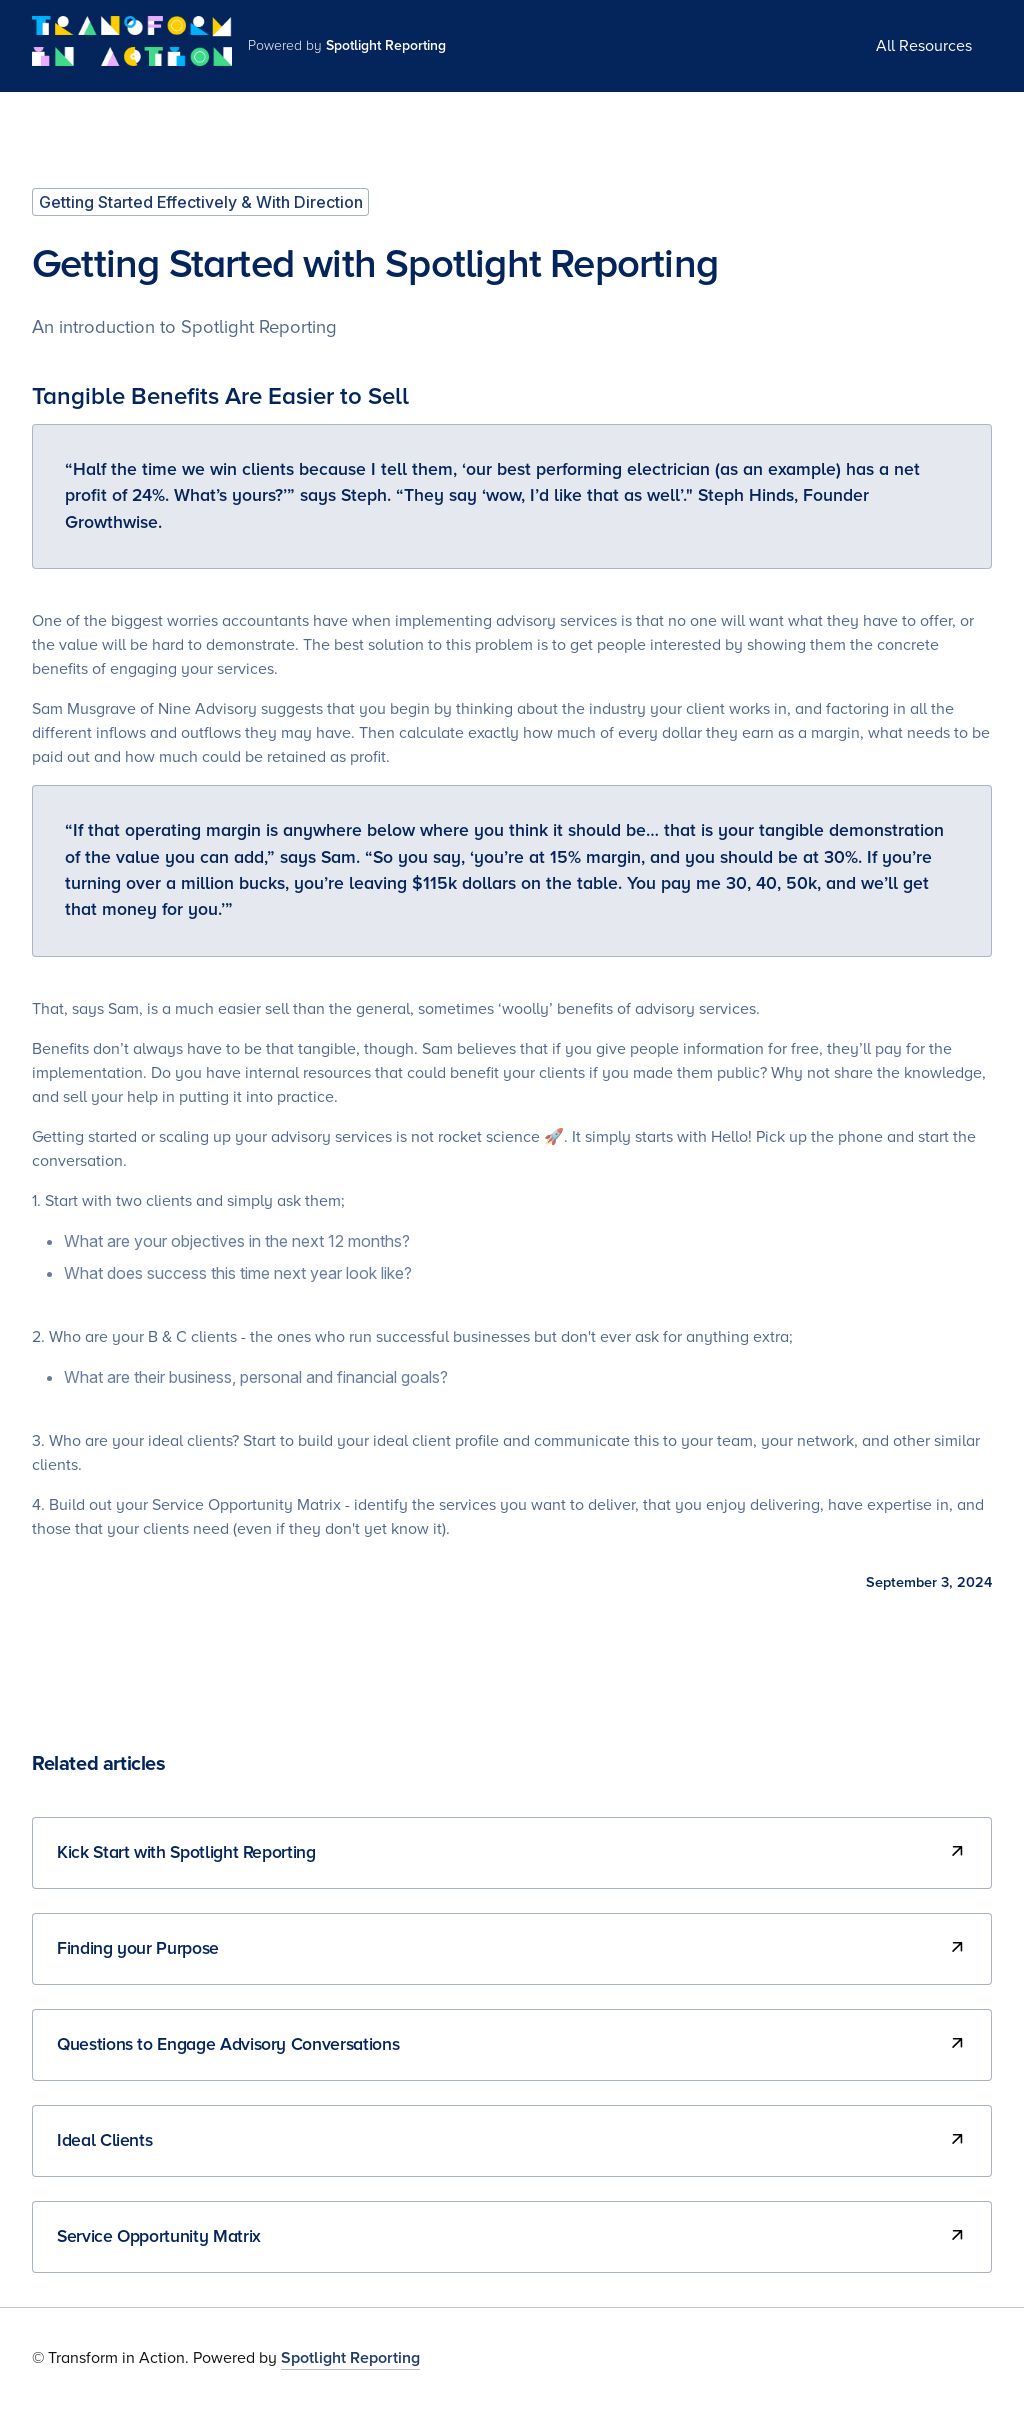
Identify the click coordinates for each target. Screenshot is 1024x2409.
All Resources (924, 46)
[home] (132, 46)
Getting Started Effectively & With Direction (201, 202)
